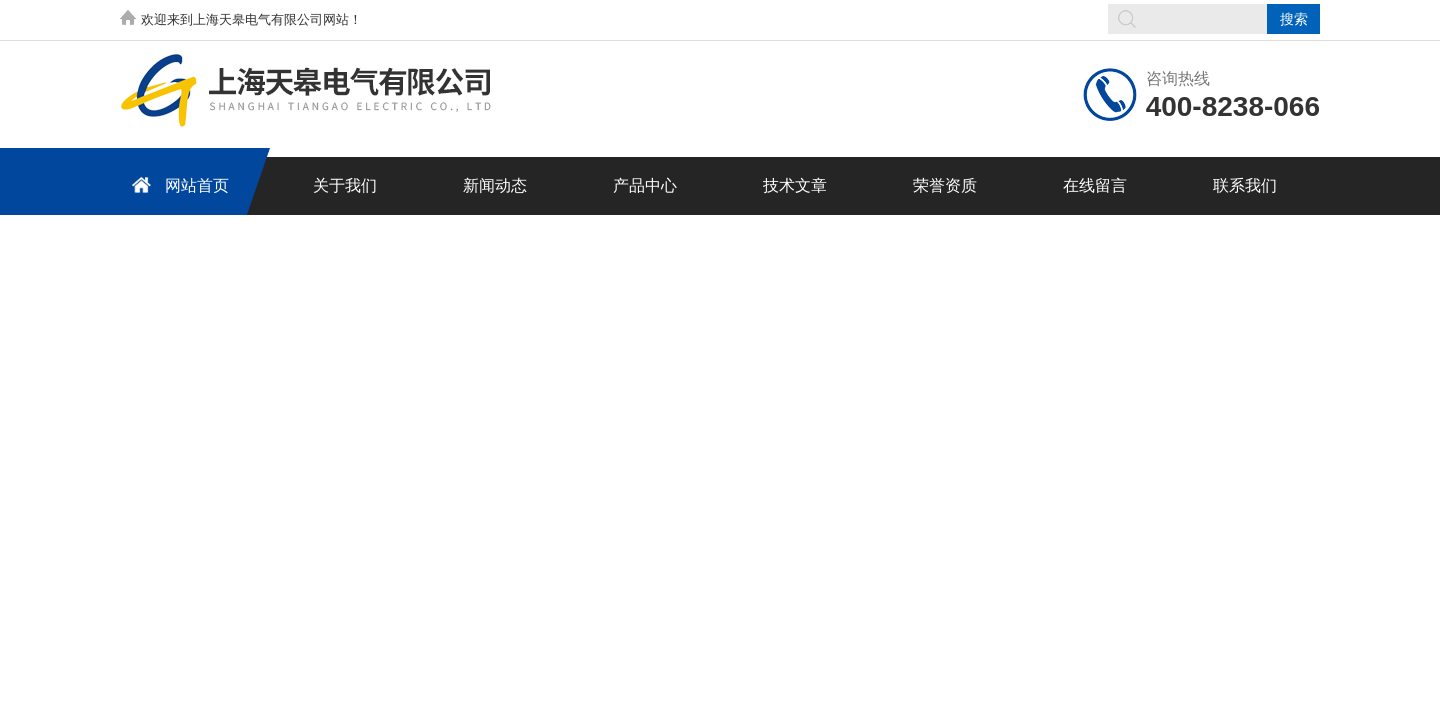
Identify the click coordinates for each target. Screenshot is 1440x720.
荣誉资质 (945, 185)
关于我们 (345, 185)
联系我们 (1245, 185)
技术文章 (795, 185)
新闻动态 (495, 185)
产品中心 (645, 185)
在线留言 (1095, 185)
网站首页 (177, 184)
